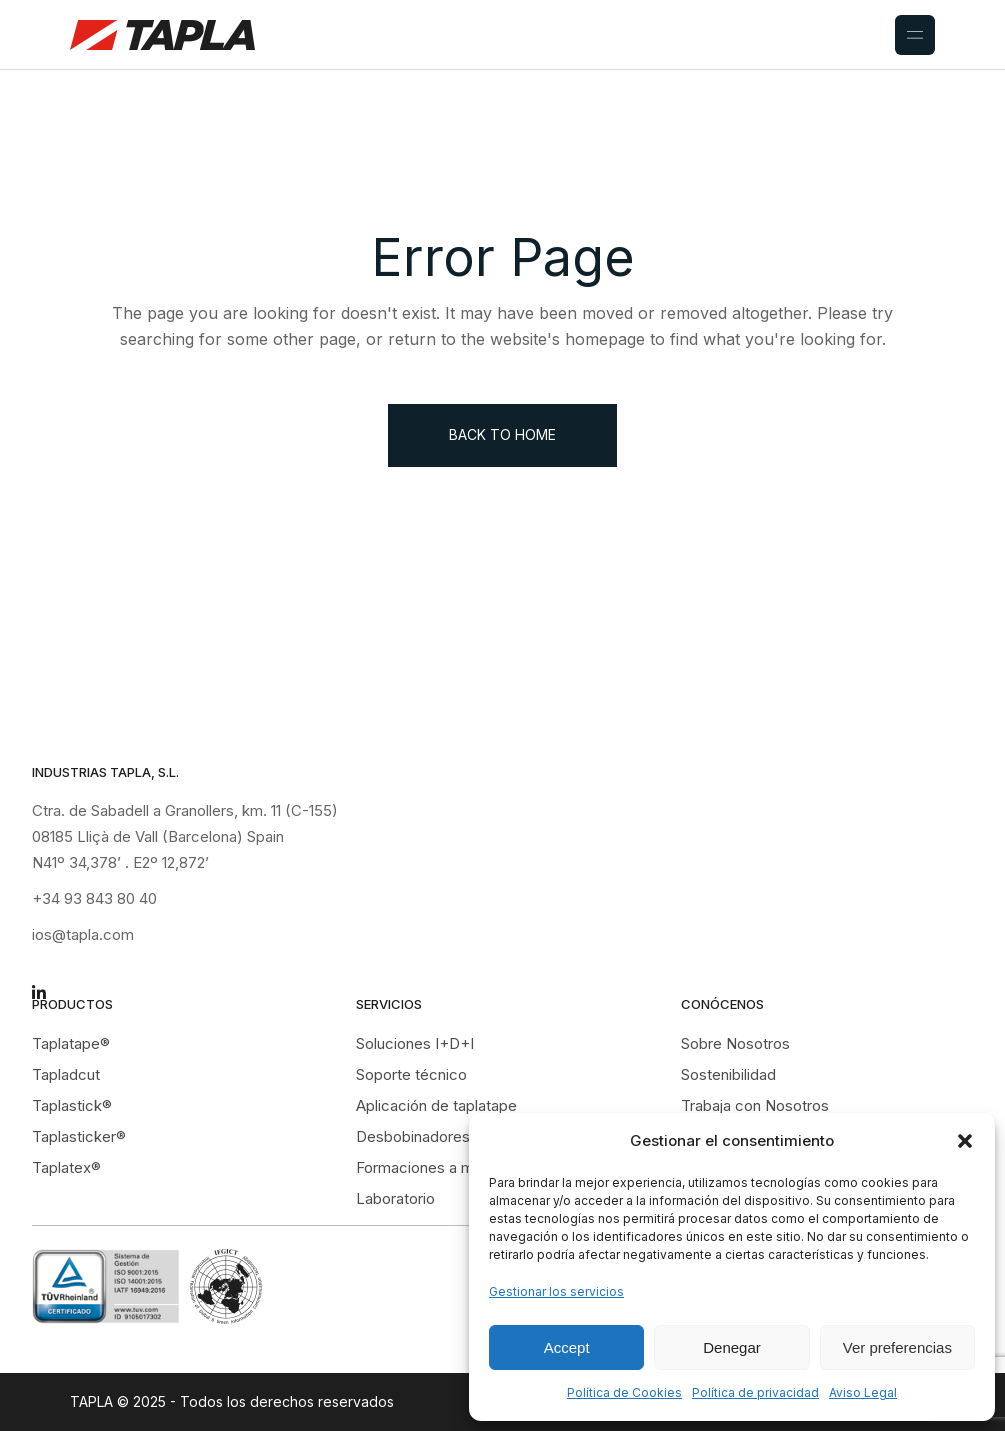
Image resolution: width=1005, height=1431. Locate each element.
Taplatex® (66, 1167)
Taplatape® (71, 1043)
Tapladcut (66, 1074)
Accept (567, 1347)
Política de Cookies (624, 1392)
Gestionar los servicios (556, 1291)
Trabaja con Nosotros (755, 1105)
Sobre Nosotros (735, 1043)
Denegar (732, 1347)
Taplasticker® (79, 1136)
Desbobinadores (413, 1136)
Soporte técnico (411, 1074)
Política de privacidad (755, 1392)
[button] (965, 1141)
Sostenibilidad (728, 1074)
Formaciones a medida (434, 1167)
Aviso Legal (863, 1392)
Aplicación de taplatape (436, 1105)
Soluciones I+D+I (415, 1043)
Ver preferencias (897, 1347)
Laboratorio (395, 1198)
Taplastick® (72, 1105)
